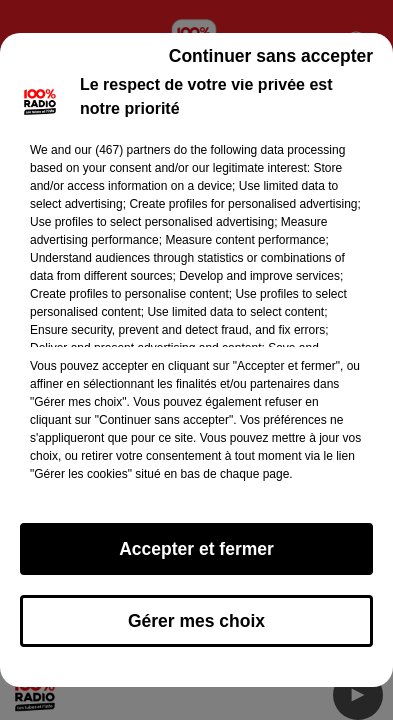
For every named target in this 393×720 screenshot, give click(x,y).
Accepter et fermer (196, 549)
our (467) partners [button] (122, 150)
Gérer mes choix (196, 621)
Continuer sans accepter (271, 56)
